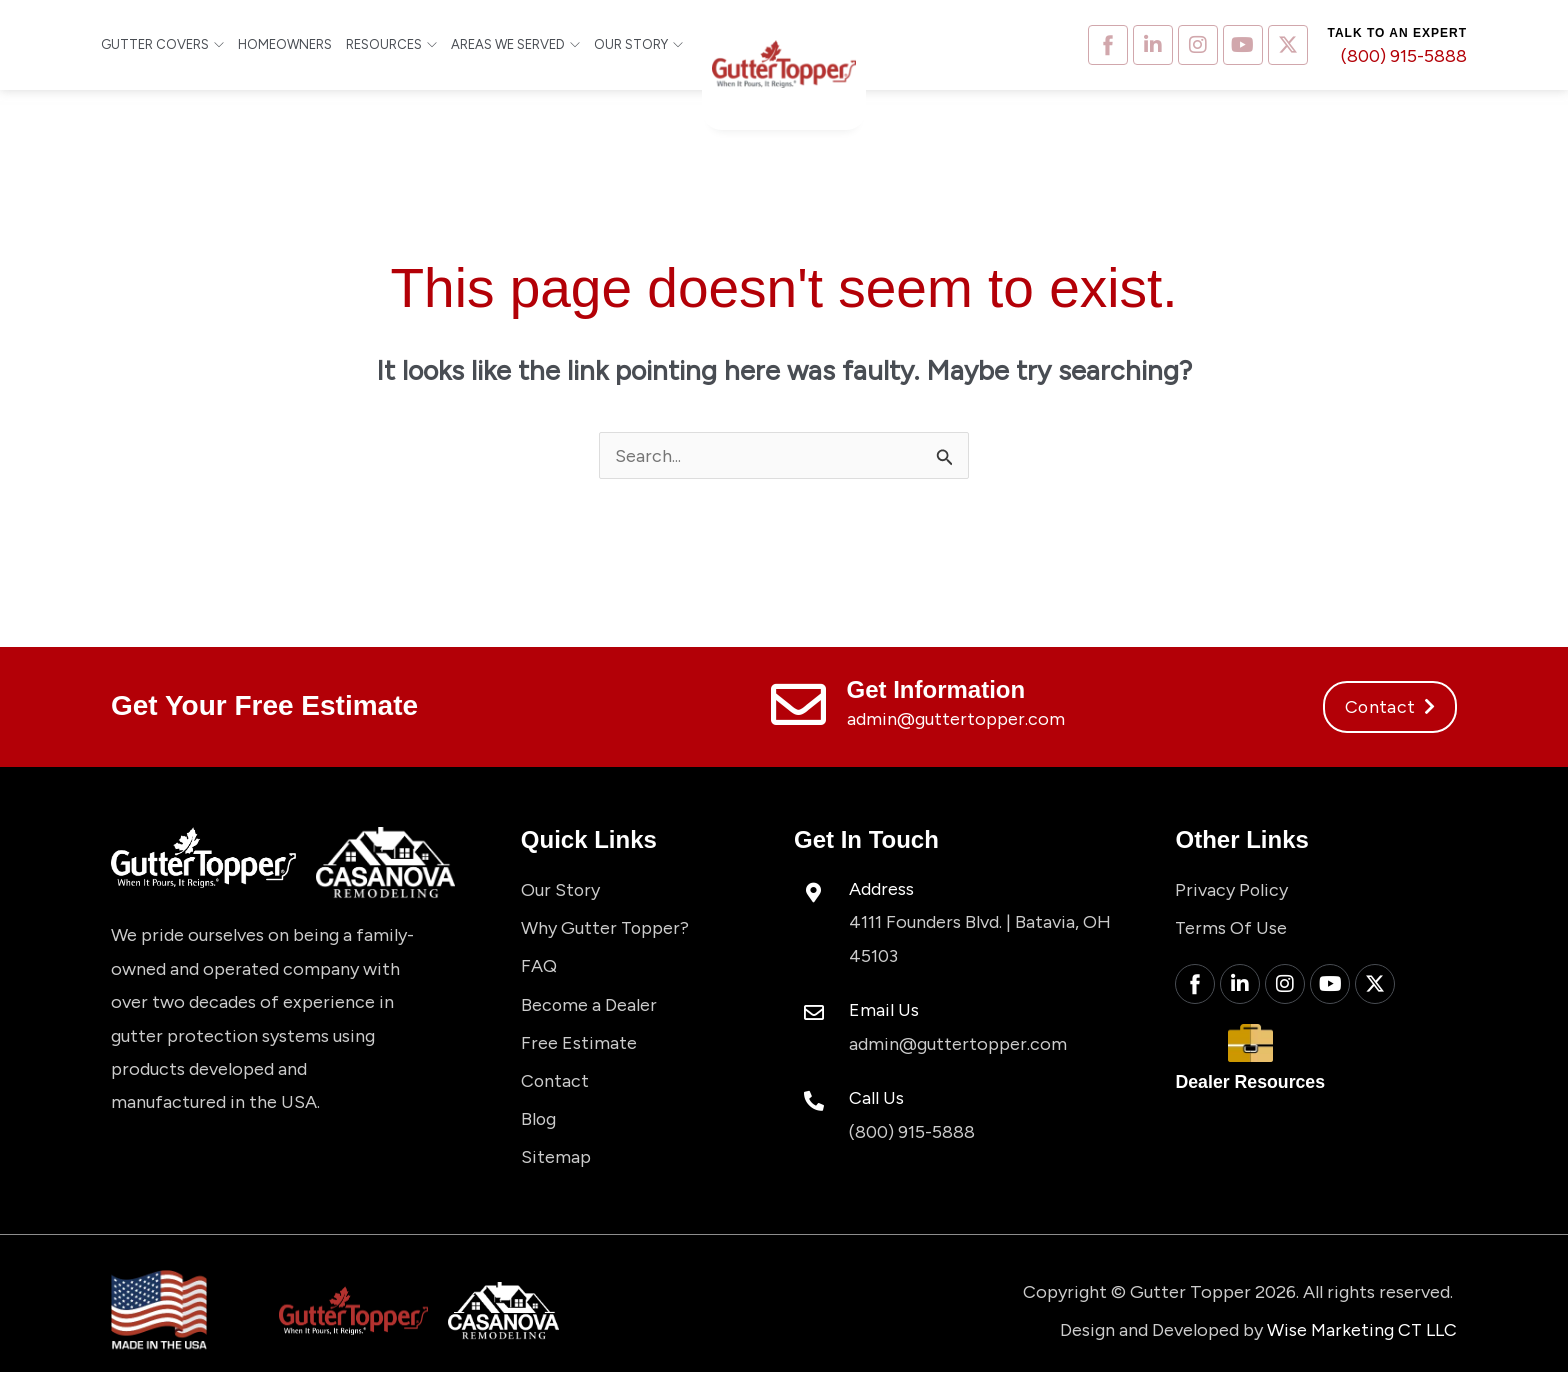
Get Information (936, 690)
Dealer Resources (1251, 1085)
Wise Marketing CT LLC (1361, 1332)
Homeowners (285, 44)
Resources (391, 45)
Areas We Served (515, 45)
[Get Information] (798, 705)
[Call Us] (814, 1101)
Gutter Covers (162, 45)
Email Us (884, 1010)
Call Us (876, 1097)
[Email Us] (814, 1014)
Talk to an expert (1397, 33)
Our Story (638, 45)
